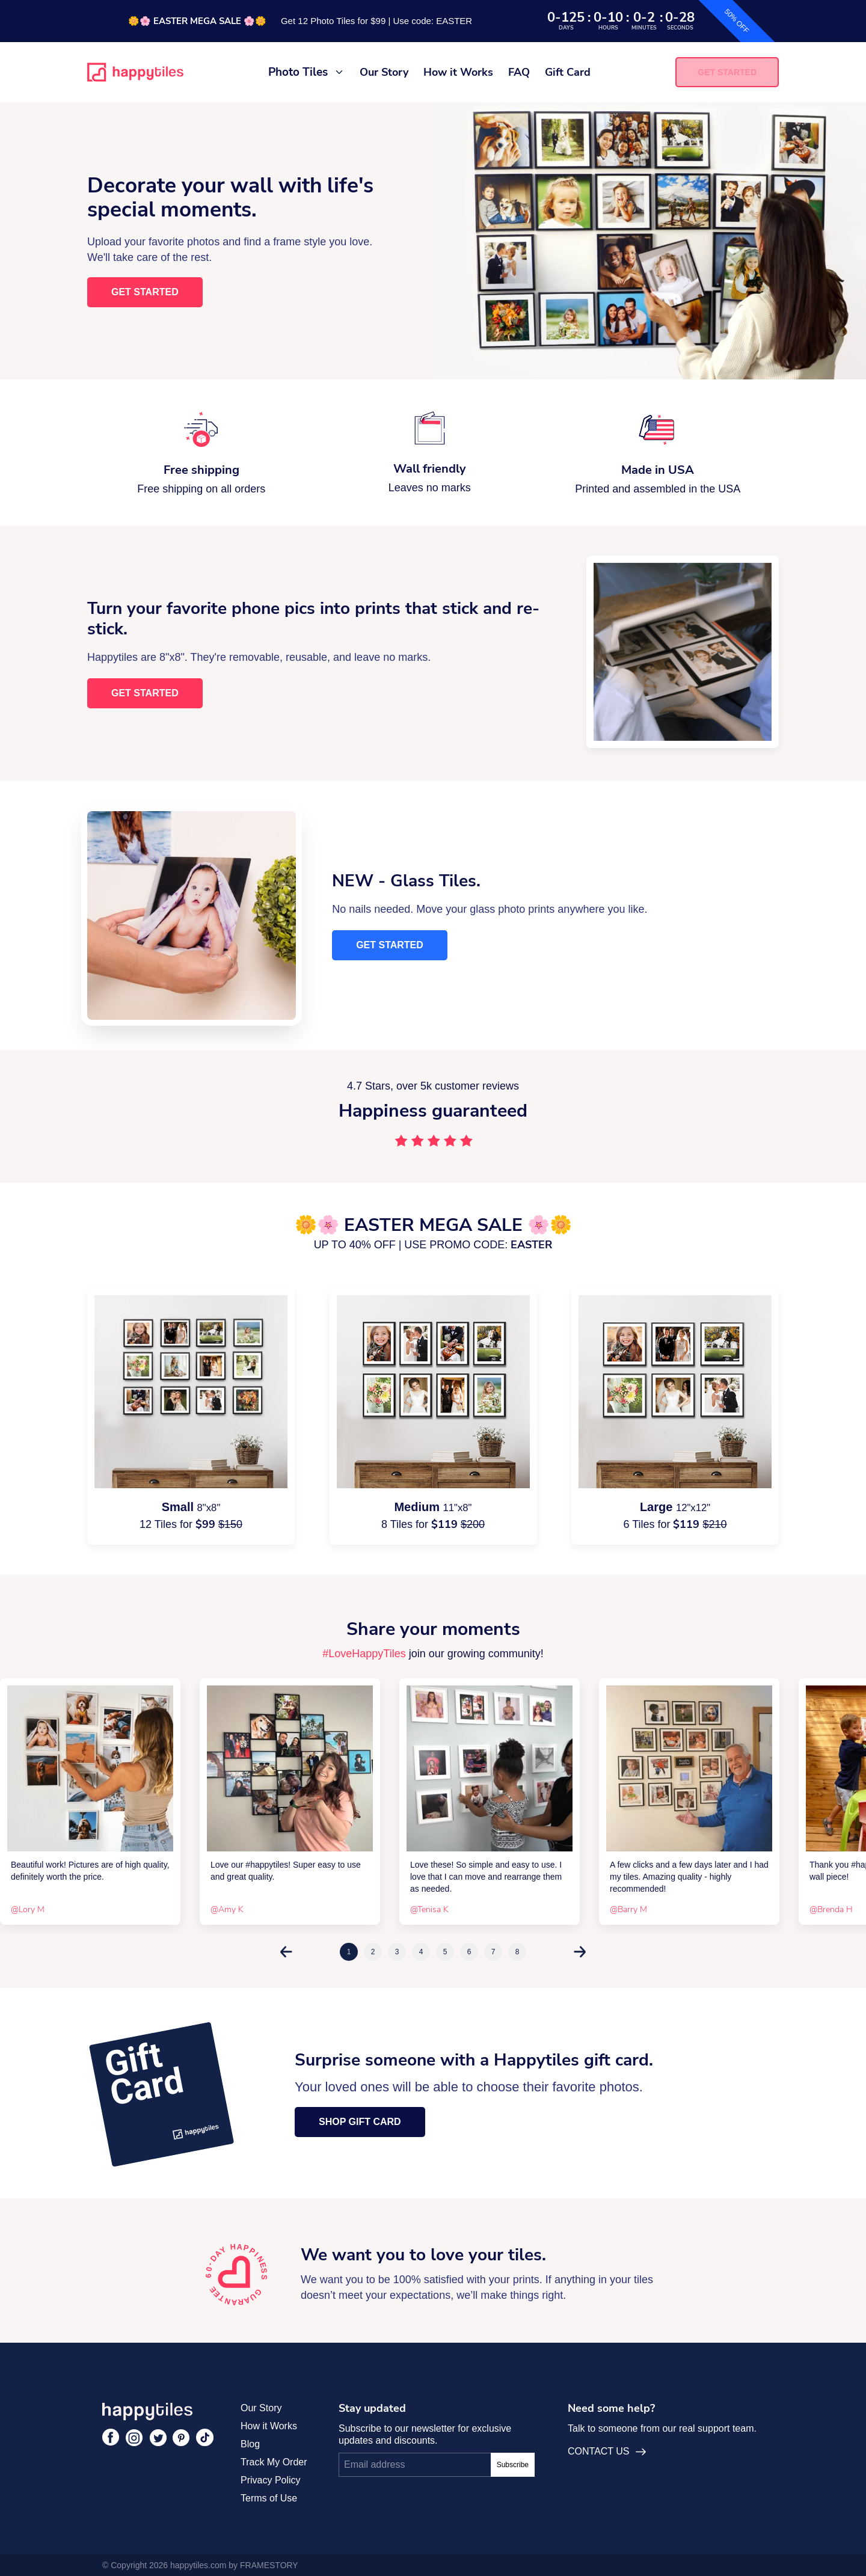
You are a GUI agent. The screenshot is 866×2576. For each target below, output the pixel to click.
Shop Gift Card (360, 2122)
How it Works (458, 72)
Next (580, 1952)
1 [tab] (349, 1952)
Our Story (384, 72)
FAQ (519, 72)
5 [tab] (445, 1952)
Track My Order (274, 2462)
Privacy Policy (271, 2480)
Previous (286, 1952)
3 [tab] (397, 1952)
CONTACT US (607, 2451)
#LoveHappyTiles (363, 1654)
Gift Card (568, 72)
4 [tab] (421, 1952)
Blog (250, 2444)
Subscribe (513, 2465)
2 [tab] (373, 1952)
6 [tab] (469, 1952)
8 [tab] (517, 1952)
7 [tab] (493, 1952)
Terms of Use (269, 2498)
